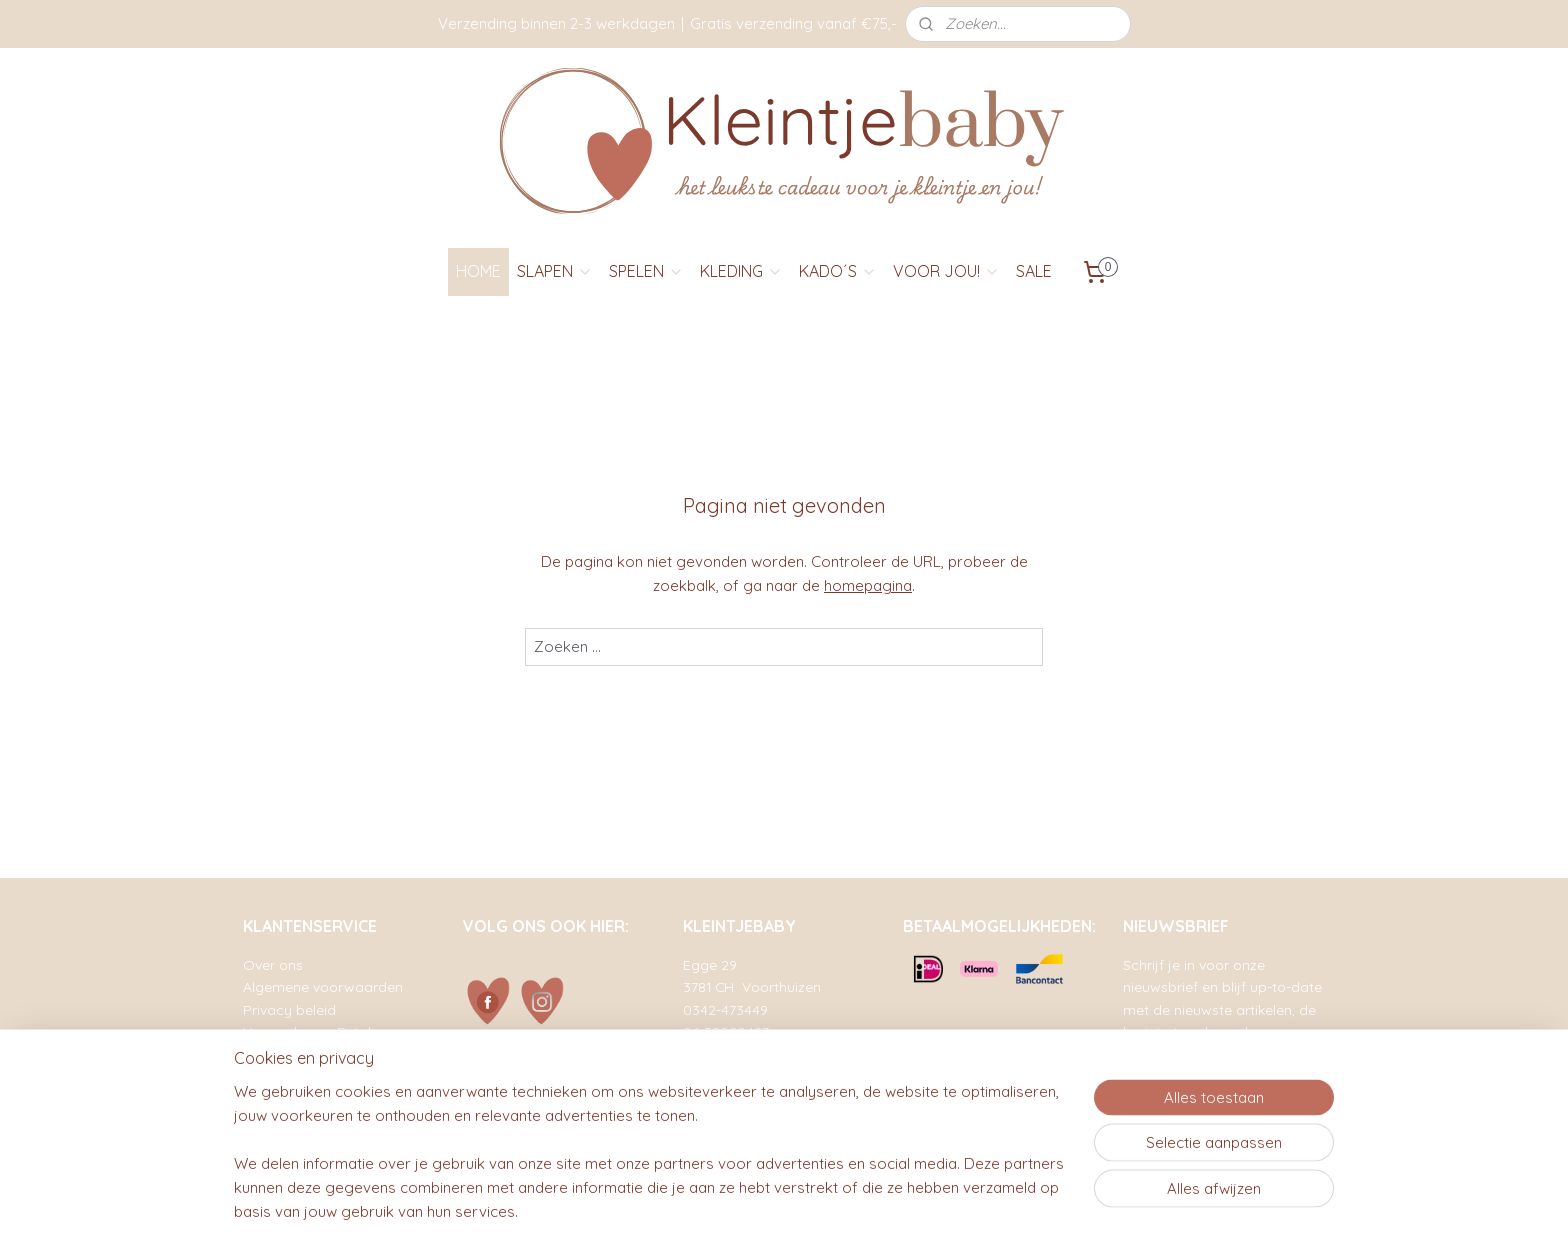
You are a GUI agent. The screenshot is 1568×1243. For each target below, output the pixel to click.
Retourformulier (294, 1076)
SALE (1034, 271)
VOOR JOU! (946, 271)
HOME (478, 271)
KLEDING (741, 271)
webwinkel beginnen (838, 1206)
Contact (269, 1098)
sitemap (730, 1206)
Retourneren (283, 1053)
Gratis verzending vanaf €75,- (793, 23)
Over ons (273, 964)
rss (768, 1206)
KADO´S (838, 271)
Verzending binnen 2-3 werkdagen (556, 23)
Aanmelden (1178, 1102)
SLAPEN (555, 271)
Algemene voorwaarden (323, 986)
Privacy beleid (289, 1009)
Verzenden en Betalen (315, 1031)
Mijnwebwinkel (1005, 1206)
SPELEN (646, 271)
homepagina (868, 585)
